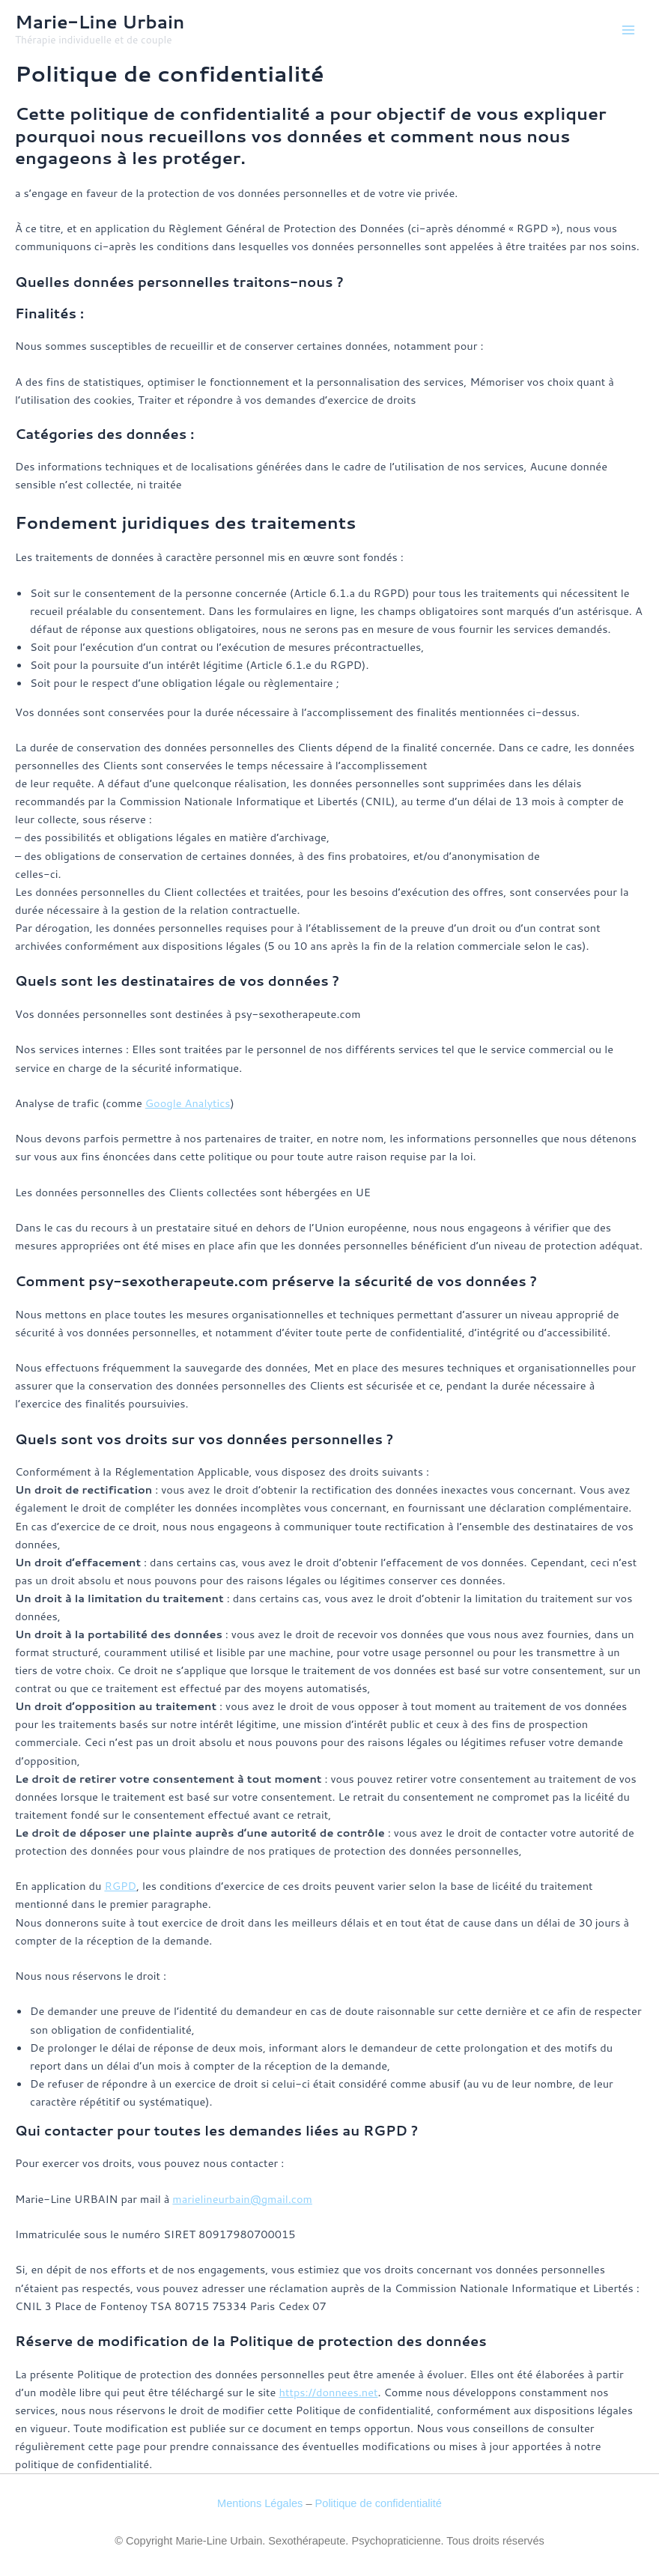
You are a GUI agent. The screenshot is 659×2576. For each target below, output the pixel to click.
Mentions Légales (260, 2503)
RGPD (120, 1886)
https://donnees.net (328, 2392)
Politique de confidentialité (378, 2503)
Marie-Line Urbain (99, 21)
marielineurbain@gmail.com (242, 2199)
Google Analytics (188, 1103)
